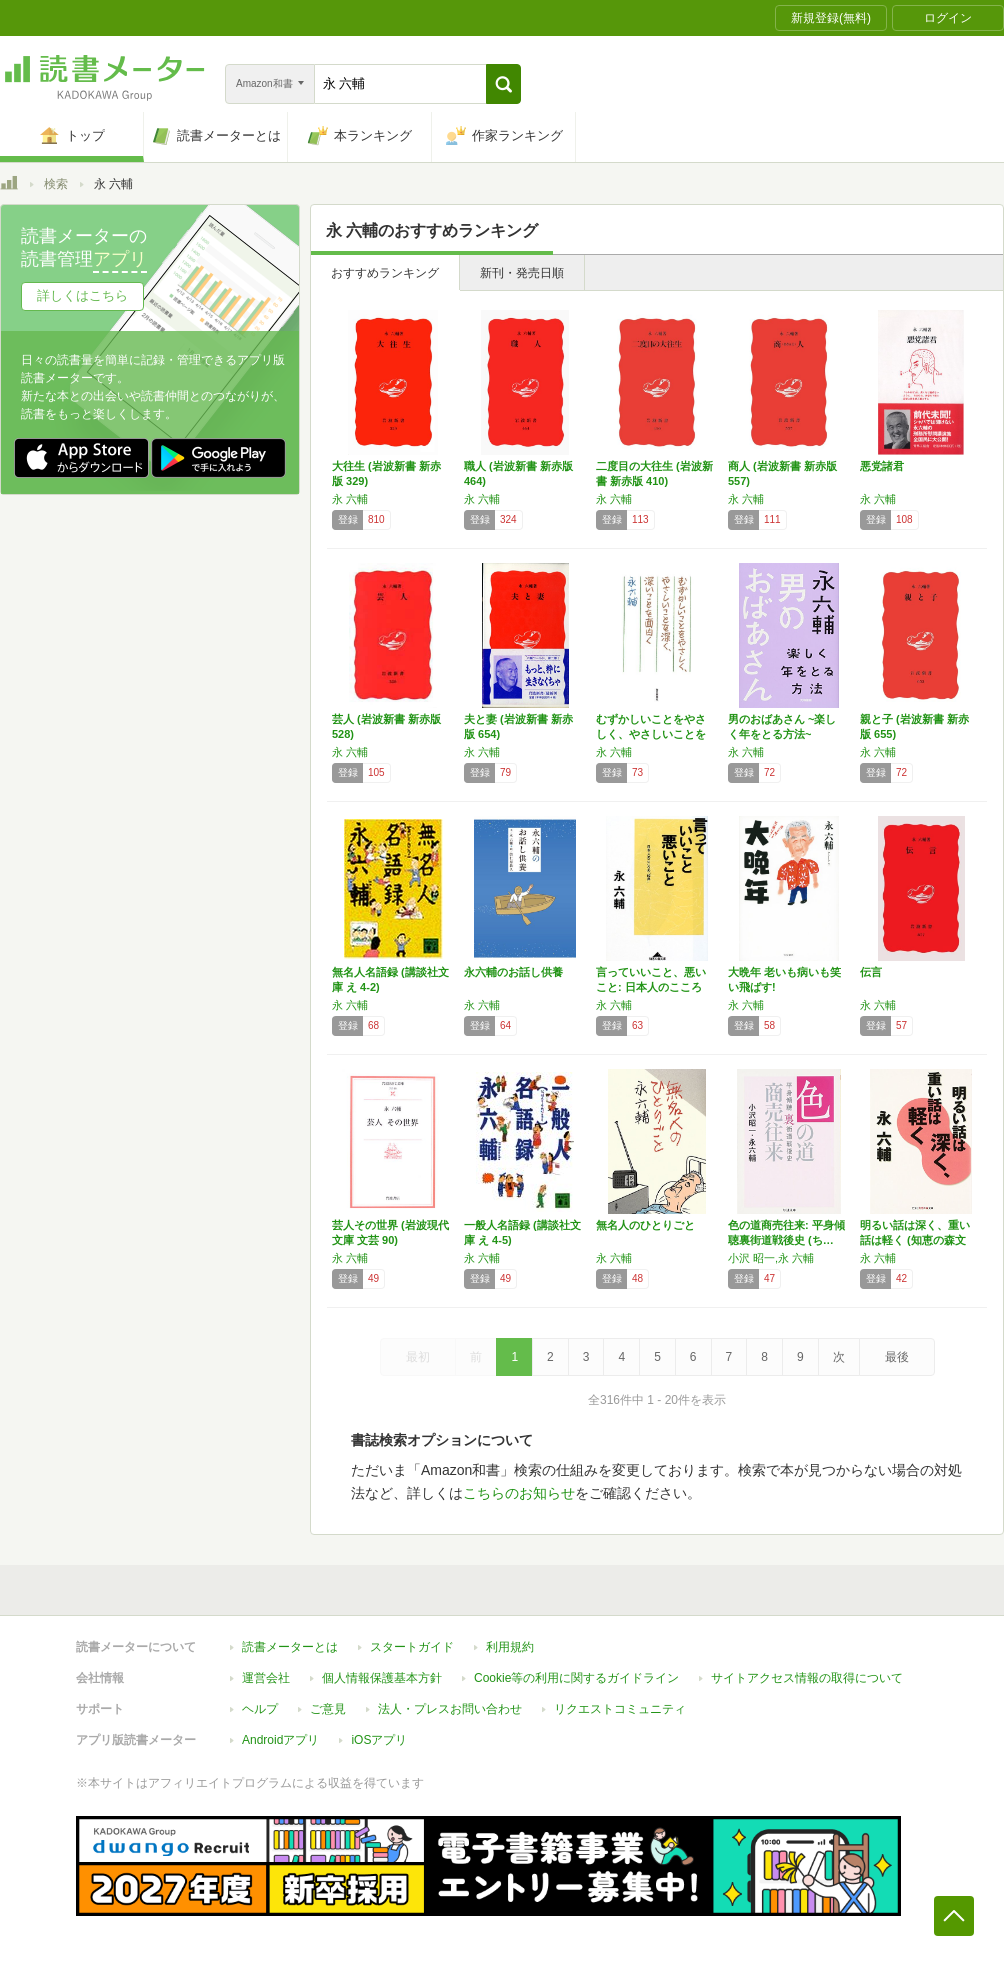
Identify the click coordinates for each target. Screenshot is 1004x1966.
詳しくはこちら (82, 295)
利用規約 (510, 1647)
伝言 (871, 972)
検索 (56, 184)
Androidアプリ (280, 1740)
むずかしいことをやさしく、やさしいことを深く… (651, 734)
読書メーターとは (290, 1647)
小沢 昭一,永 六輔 (771, 1258)
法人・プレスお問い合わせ (450, 1709)
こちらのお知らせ (519, 1493)
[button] (503, 84)
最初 (418, 1357)
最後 (897, 1357)
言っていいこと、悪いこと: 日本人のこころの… (651, 987)
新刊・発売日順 (522, 273)
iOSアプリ (379, 1740)
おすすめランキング (385, 273)
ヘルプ (260, 1709)
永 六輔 (350, 499)
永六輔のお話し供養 (513, 972)
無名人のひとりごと (645, 1225)
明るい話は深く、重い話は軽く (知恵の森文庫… (915, 1240)
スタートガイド (412, 1647)
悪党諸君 (882, 466)
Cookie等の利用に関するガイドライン (576, 1678)
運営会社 (266, 1678)
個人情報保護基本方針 (382, 1678)
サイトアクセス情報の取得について (807, 1678)
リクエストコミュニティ (620, 1709)
